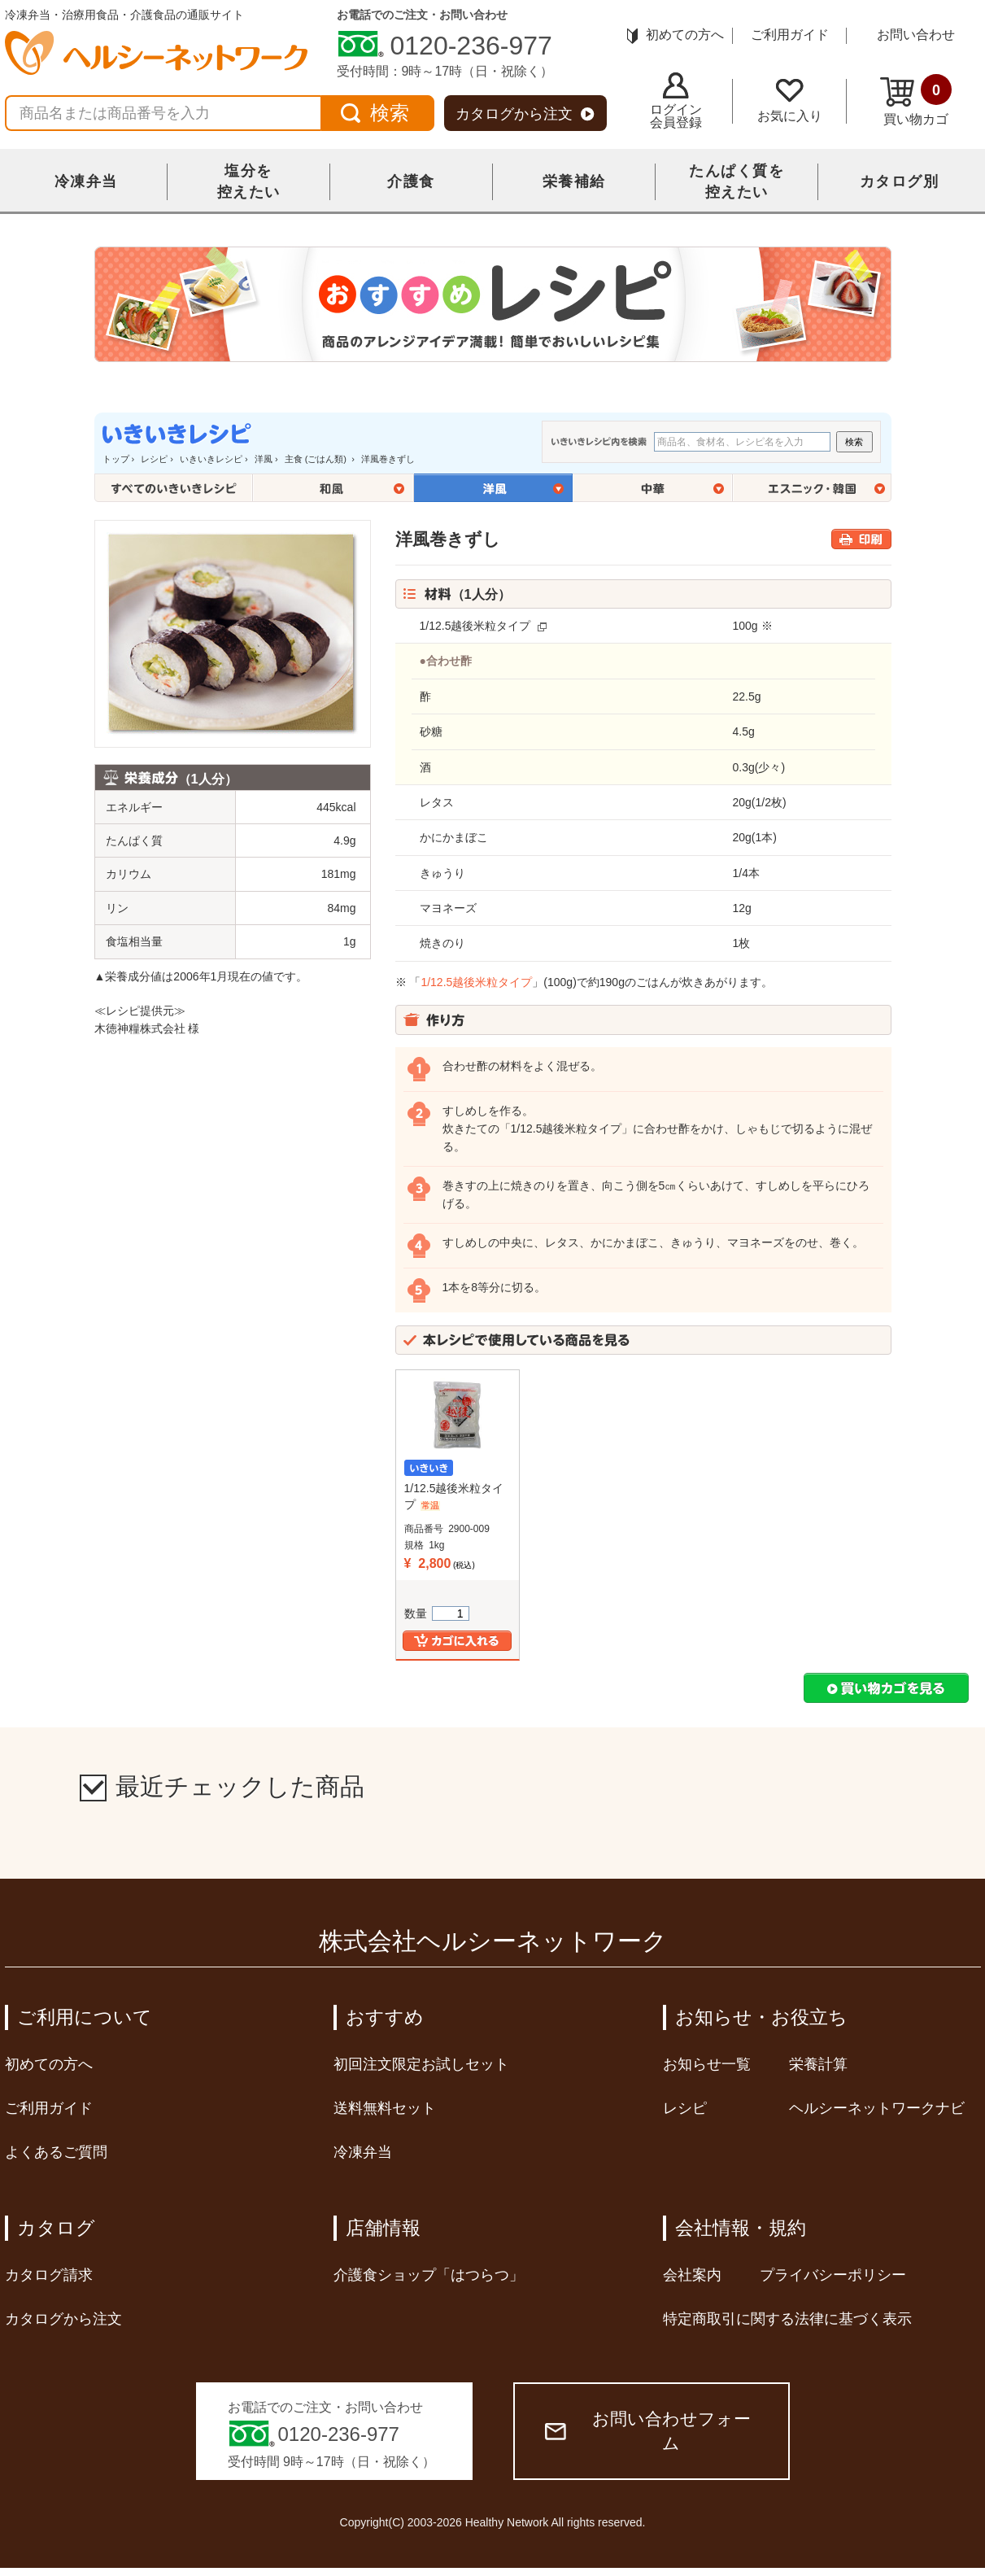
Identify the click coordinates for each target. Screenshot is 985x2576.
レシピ (154, 459)
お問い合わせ (916, 34)
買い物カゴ (916, 100)
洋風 (263, 459)
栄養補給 (574, 181)
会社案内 (692, 2275)
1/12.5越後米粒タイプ (475, 625)
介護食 (411, 181)
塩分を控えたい (249, 181)
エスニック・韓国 (812, 488)
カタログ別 (899, 181)
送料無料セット (384, 2108)
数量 (436, 1613)
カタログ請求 (49, 2275)
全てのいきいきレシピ (173, 488)
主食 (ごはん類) (317, 459)
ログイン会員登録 (676, 100)
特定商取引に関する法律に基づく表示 (787, 2319)
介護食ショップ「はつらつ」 (428, 2275)
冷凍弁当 (86, 181)
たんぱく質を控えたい (736, 181)
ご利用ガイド (790, 34)
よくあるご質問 (56, 2152)
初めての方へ (675, 34)
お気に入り (789, 101)
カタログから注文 (525, 114)
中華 (653, 488)
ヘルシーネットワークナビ (877, 2108)
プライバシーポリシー (833, 2275)
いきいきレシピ (211, 459)
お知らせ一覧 (707, 2064)
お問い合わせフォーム (648, 2430)
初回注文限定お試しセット (421, 2064)
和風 (333, 488)
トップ (115, 459)
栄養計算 (818, 2064)
